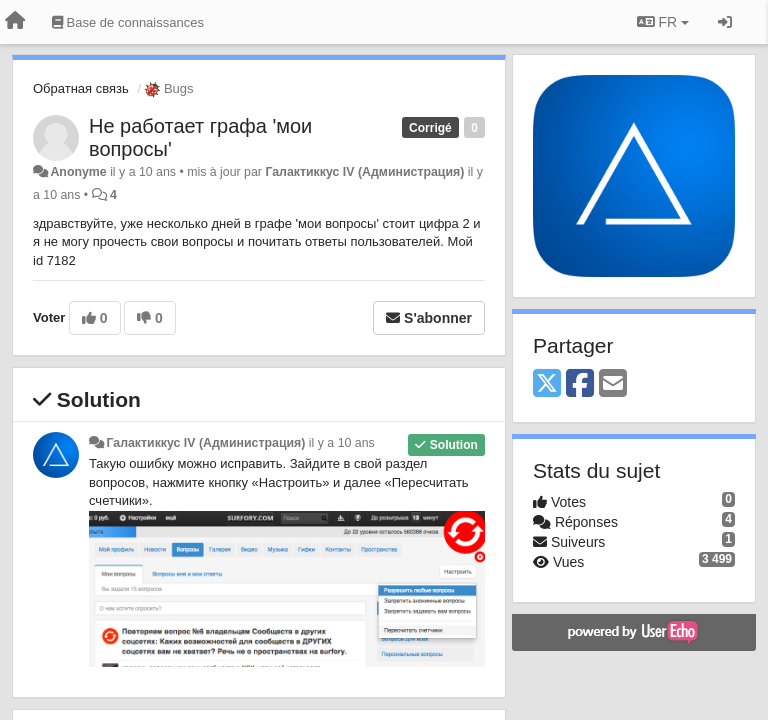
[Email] (613, 384)
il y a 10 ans (342, 443)
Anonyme (78, 172)
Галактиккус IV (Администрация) (364, 172)
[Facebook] (580, 384)
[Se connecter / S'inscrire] (725, 22)
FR (663, 22)
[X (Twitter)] (547, 384)
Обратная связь (81, 88)
